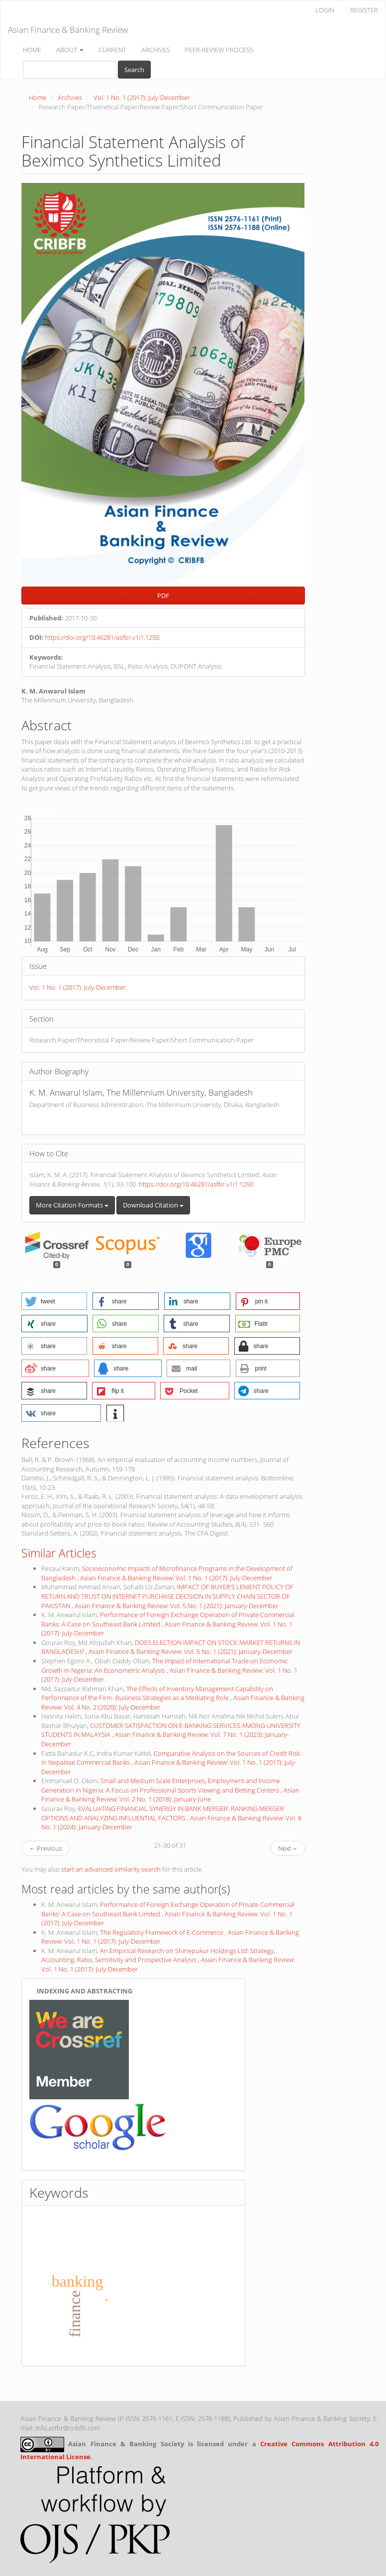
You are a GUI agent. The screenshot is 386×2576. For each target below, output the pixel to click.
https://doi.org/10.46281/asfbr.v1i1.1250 (102, 637)
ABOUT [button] (70, 49)
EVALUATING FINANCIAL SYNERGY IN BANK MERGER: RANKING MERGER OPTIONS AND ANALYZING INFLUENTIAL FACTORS (162, 1813)
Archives (70, 97)
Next (287, 1848)
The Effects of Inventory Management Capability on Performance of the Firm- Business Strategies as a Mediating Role (157, 1693)
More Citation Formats (72, 1205)
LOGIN (324, 9)
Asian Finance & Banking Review (68, 29)
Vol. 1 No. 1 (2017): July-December (142, 97)
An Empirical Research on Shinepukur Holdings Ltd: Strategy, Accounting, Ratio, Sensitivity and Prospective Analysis (158, 1955)
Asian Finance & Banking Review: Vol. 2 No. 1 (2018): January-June (170, 1795)
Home (37, 97)
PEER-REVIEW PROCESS (219, 49)
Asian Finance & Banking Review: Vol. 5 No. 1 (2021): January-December (177, 1605)
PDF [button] (163, 595)
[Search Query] (69, 70)
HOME (32, 49)
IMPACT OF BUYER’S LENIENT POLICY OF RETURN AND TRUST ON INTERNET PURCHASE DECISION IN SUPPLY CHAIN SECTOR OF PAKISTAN (167, 1596)
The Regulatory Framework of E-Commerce (162, 1932)
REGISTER (364, 9)
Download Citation (153, 1205)
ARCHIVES (155, 49)
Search (134, 69)
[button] (54, 1301)
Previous (45, 1848)
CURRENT (112, 49)
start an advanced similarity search (111, 1869)
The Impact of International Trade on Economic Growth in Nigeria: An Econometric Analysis (164, 1665)
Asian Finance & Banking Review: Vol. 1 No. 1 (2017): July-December (176, 1577)
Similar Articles (58, 1553)
